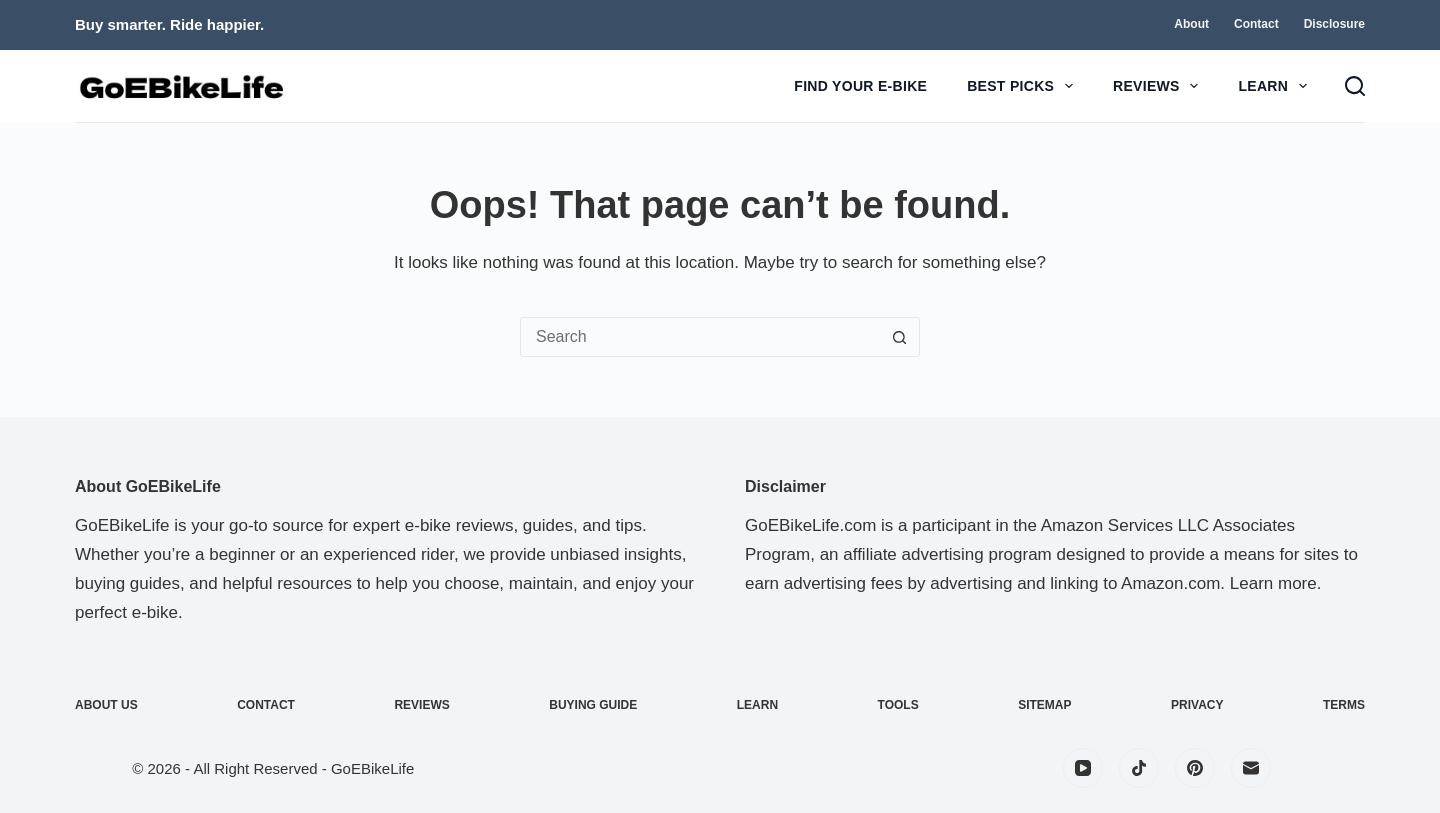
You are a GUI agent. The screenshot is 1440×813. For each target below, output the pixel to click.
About (1191, 24)
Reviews (1159, 86)
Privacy (1197, 705)
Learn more (1273, 583)
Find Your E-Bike (860, 86)
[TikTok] (1139, 768)
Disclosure (1334, 24)
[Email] (1251, 768)
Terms (1344, 705)
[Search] (1355, 86)
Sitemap (1044, 705)
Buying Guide (593, 705)
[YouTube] (1083, 768)
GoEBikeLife (372, 768)
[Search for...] (700, 337)
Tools (898, 705)
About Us (106, 705)
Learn (1276, 86)
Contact (1256, 24)
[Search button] (899, 337)
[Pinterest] (1195, 768)
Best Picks (1024, 86)
